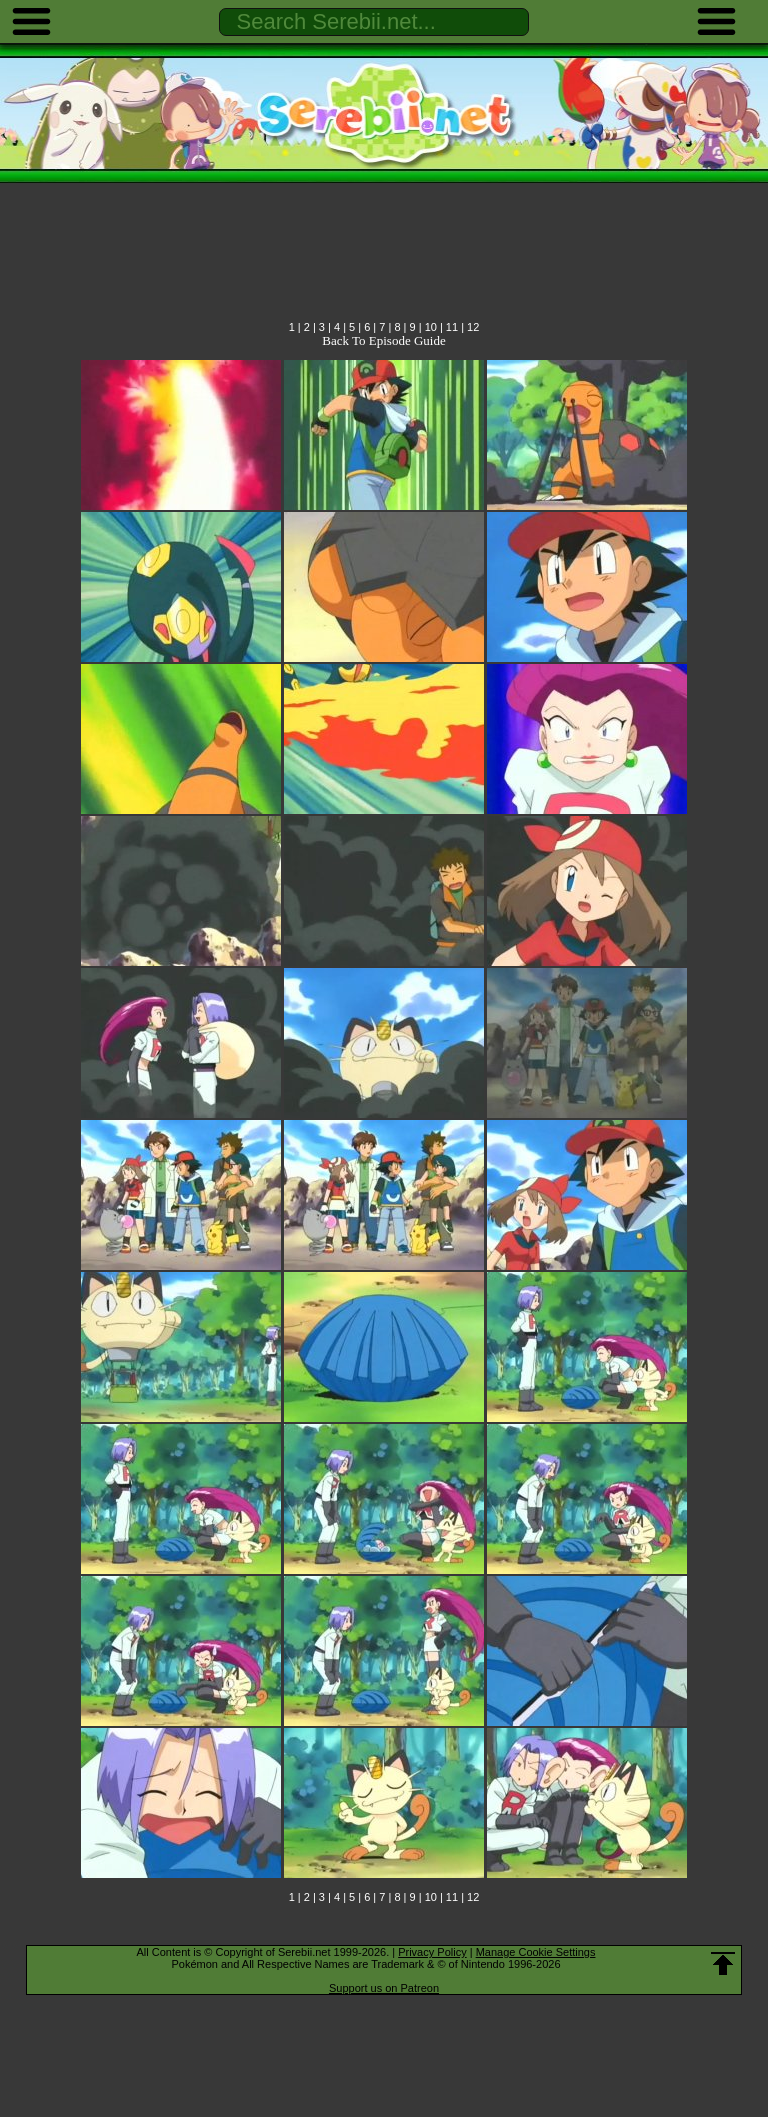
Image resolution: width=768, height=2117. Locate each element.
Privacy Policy (432, 1952)
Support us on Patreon (384, 1988)
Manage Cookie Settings (536, 1952)
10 (431, 327)
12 (473, 327)
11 (452, 327)
